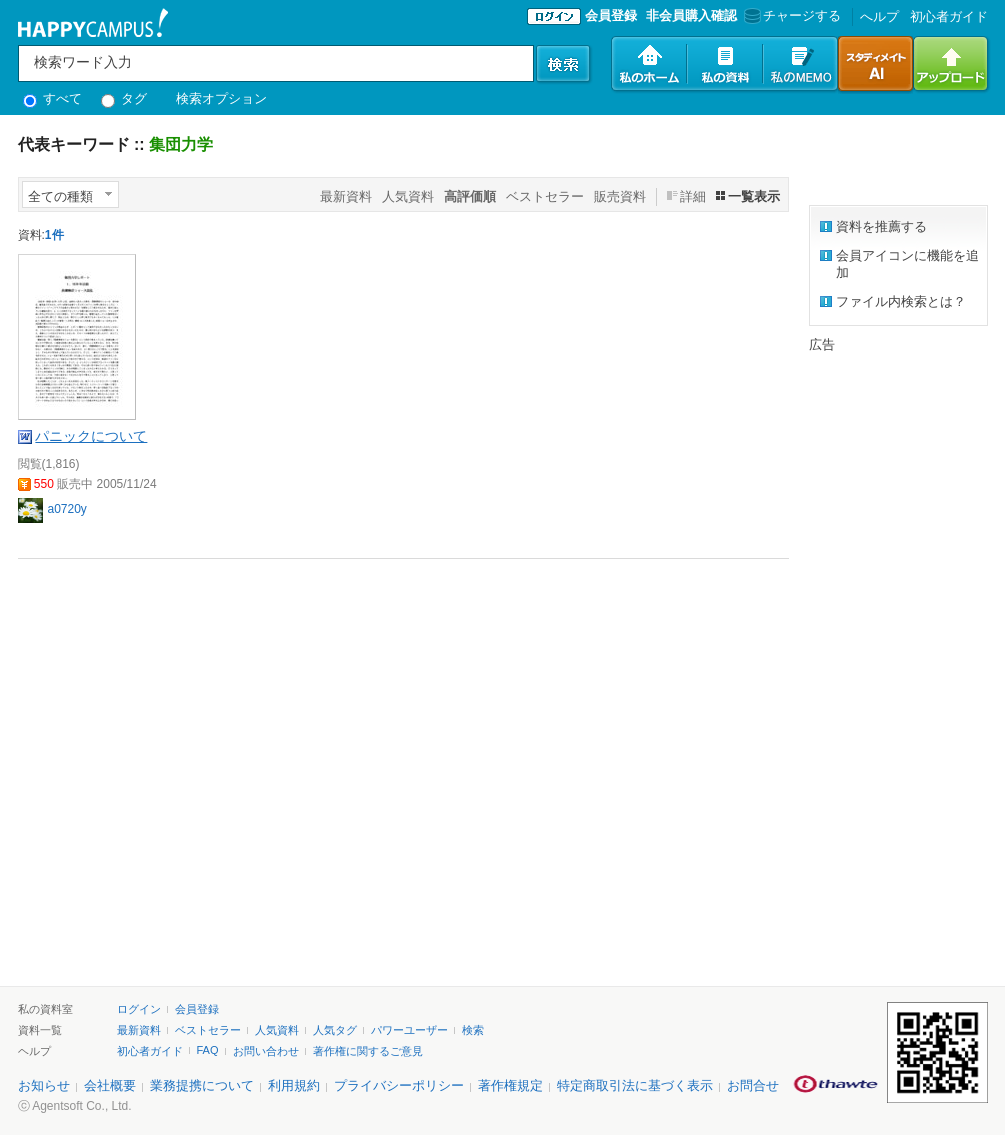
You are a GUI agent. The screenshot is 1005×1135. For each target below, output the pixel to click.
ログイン (139, 1009)
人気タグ (335, 1030)
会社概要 (110, 1085)
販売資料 (620, 196)
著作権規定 (510, 1085)
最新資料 (346, 196)
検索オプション (221, 98)
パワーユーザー (409, 1030)
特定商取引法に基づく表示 (635, 1085)
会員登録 (611, 15)
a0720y (67, 509)
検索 (473, 1030)
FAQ (208, 1050)
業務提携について (202, 1085)
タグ (124, 98)
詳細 (693, 196)
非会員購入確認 (691, 15)
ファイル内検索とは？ (901, 301)
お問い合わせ (266, 1051)
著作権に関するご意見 (368, 1051)
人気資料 (408, 196)
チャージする (790, 15)
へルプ (879, 16)
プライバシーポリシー (399, 1085)
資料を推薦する (881, 226)
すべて (53, 98)
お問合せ (753, 1085)
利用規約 (294, 1085)
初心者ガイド (949, 16)
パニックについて (91, 436)
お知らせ (44, 1085)
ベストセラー (545, 196)
